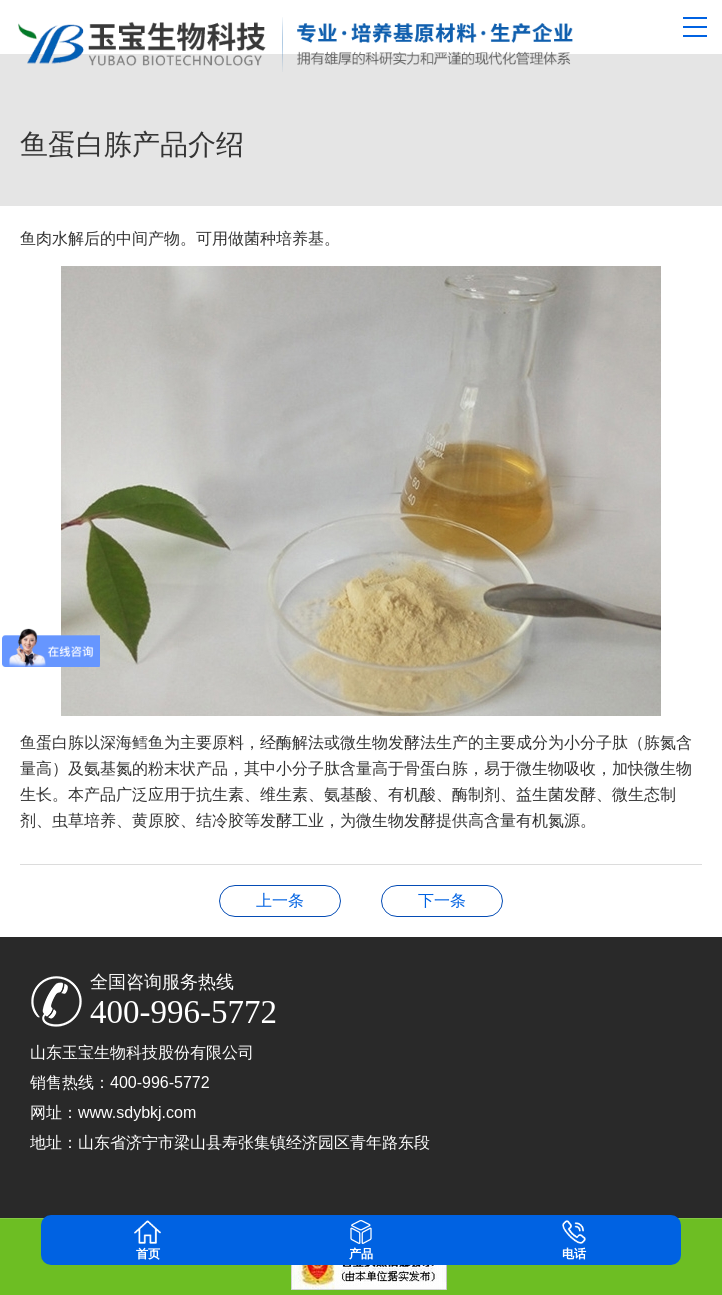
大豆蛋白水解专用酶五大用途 (280, 900)
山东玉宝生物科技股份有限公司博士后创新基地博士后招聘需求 (442, 900)
